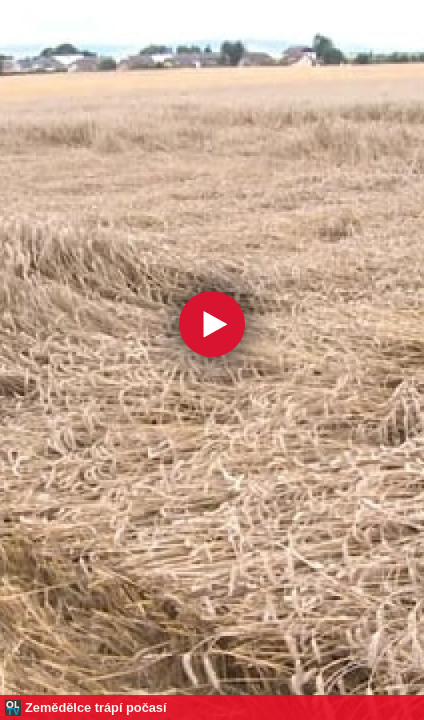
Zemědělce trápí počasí (96, 707)
